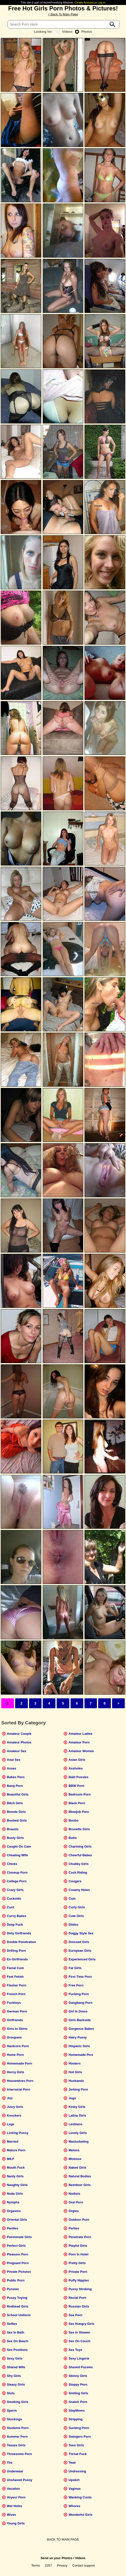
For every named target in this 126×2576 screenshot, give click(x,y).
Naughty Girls (17, 2185)
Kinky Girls (77, 2107)
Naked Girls (77, 2167)
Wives (11, 2514)
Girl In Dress (78, 2011)
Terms (35, 2565)
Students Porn (18, 2428)
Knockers (14, 2115)
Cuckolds (14, 1898)
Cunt (10, 1907)
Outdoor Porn (79, 2219)
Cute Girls (76, 1916)
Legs (10, 2124)
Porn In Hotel (78, 2254)
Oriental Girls (17, 2219)
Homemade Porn (19, 2063)
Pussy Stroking (80, 2289)
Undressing (77, 2471)
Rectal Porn (77, 2298)
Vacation (13, 2488)
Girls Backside (80, 2020)
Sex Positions (17, 2350)
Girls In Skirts (17, 2029)
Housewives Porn (20, 2081)
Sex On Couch (79, 2341)
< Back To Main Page (63, 14)
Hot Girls (75, 2072)
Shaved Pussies (81, 2367)
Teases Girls (16, 2445)
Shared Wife (16, 2367)
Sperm (12, 2410)
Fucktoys (14, 2003)
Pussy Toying (17, 2298)
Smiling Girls (78, 2393)
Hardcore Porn (18, 2046)
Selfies (12, 2324)
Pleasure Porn (17, 2254)
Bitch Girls (15, 1803)
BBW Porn (76, 1786)
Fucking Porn (79, 1994)
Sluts (11, 2393)
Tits (10, 2462)
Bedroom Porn (80, 1794)
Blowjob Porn (79, 1812)
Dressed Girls (79, 1942)
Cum (72, 1898)
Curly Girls (77, 1907)
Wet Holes (14, 2506)
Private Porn (78, 2272)
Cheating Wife (17, 1855)
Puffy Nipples (79, 2280)
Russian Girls (79, 2306)
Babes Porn (16, 1777)
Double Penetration (21, 1942)
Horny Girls (15, 2072)
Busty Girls (15, 1838)
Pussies (13, 2289)
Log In (101, 2)
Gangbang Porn (80, 2003)
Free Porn (76, 1985)
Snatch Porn (78, 2402)
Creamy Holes (79, 1890)
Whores (74, 2506)
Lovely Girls (78, 2133)
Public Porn (16, 2280)
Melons (74, 2150)
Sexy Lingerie (79, 2358)
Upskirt (74, 2480)
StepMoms (77, 2410)
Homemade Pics (81, 2055)
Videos (64, 31)
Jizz (10, 2098)
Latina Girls (77, 2115)
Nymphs (13, 2202)
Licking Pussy (17, 2133)
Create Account (84, 2)
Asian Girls (77, 1760)
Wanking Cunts (80, 2497)
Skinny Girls (78, 2376)
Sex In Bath (15, 2332)
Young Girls (16, 2523)
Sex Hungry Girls (81, 2324)
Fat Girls (75, 1968)
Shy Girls (14, 2376)
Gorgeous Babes (81, 2029)
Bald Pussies (78, 1777)
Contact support (83, 2565)
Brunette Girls (79, 1829)
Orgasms (14, 2211)
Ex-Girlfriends (17, 1959)
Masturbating (78, 2141)
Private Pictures (19, 2272)
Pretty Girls (77, 2263)
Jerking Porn (78, 2089)
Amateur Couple (19, 1734)
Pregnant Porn (18, 2263)
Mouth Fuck (16, 2167)
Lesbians (75, 2124)
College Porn (17, 1881)
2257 (48, 2565)
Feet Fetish (15, 1976)
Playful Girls (78, 2245)
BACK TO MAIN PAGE (63, 2539)
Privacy (62, 2565)
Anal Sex (13, 1760)
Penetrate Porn (80, 2237)
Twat (72, 2462)
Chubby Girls (78, 1864)
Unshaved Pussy (19, 2480)
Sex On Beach (17, 2341)
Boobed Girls (17, 1820)
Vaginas (75, 2488)
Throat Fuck (78, 2454)
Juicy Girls (15, 2107)
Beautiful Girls (18, 1794)
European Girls (80, 1950)
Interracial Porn (18, 2089)
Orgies (74, 2211)
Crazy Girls (15, 1890)
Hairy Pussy (78, 2037)
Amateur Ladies (80, 1734)
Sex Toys (75, 2350)
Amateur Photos (19, 1742)
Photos (83, 31)
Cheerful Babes (80, 1855)
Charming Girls (80, 1846)
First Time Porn (80, 1976)
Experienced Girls (82, 1959)
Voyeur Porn (16, 2497)
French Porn (16, 1994)
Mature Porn (16, 2150)
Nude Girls (15, 2193)
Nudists (74, 2193)
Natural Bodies (80, 2176)
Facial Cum (15, 1968)
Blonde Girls (16, 1812)
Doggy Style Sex (81, 1933)
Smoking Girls (18, 2402)
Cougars (75, 1881)
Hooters (75, 2063)
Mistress (75, 2159)
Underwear (15, 2471)
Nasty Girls (15, 2176)
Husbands (76, 2081)
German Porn (17, 2011)
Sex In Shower (79, 2332)
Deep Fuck (15, 1924)
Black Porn (77, 1803)
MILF (10, 2159)
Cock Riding (78, 1872)
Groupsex (14, 2037)
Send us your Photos (56, 2558)
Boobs (74, 1820)
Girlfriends (15, 2020)
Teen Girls (76, 2445)
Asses (11, 1768)
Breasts (13, 1829)
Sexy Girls (15, 2358)
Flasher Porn (16, 1985)
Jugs (72, 2098)
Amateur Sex (16, 1751)
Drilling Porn (16, 1950)
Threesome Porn (19, 2454)
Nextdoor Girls (80, 2185)
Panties (12, 2228)
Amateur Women (81, 1751)
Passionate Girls (19, 2237)
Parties (74, 2228)
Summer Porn (17, 2436)
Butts (73, 1838)
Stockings (14, 2419)
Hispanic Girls (79, 2046)
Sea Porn (75, 2315)
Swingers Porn (80, 2436)
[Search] (63, 24)
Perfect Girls (16, 2245)
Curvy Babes (16, 1916)
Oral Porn (76, 2202)
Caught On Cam (19, 1846)
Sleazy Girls (16, 2384)
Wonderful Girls (80, 2514)
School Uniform (19, 2315)
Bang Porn (15, 1786)
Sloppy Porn (78, 2384)
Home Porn (15, 2055)
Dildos (73, 1924)
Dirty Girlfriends (19, 1933)
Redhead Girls (18, 2306)
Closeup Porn (17, 1872)
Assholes (76, 1768)
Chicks (12, 1864)
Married (12, 2141)
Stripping (76, 2419)
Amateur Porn (79, 1742)
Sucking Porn (79, 2428)
